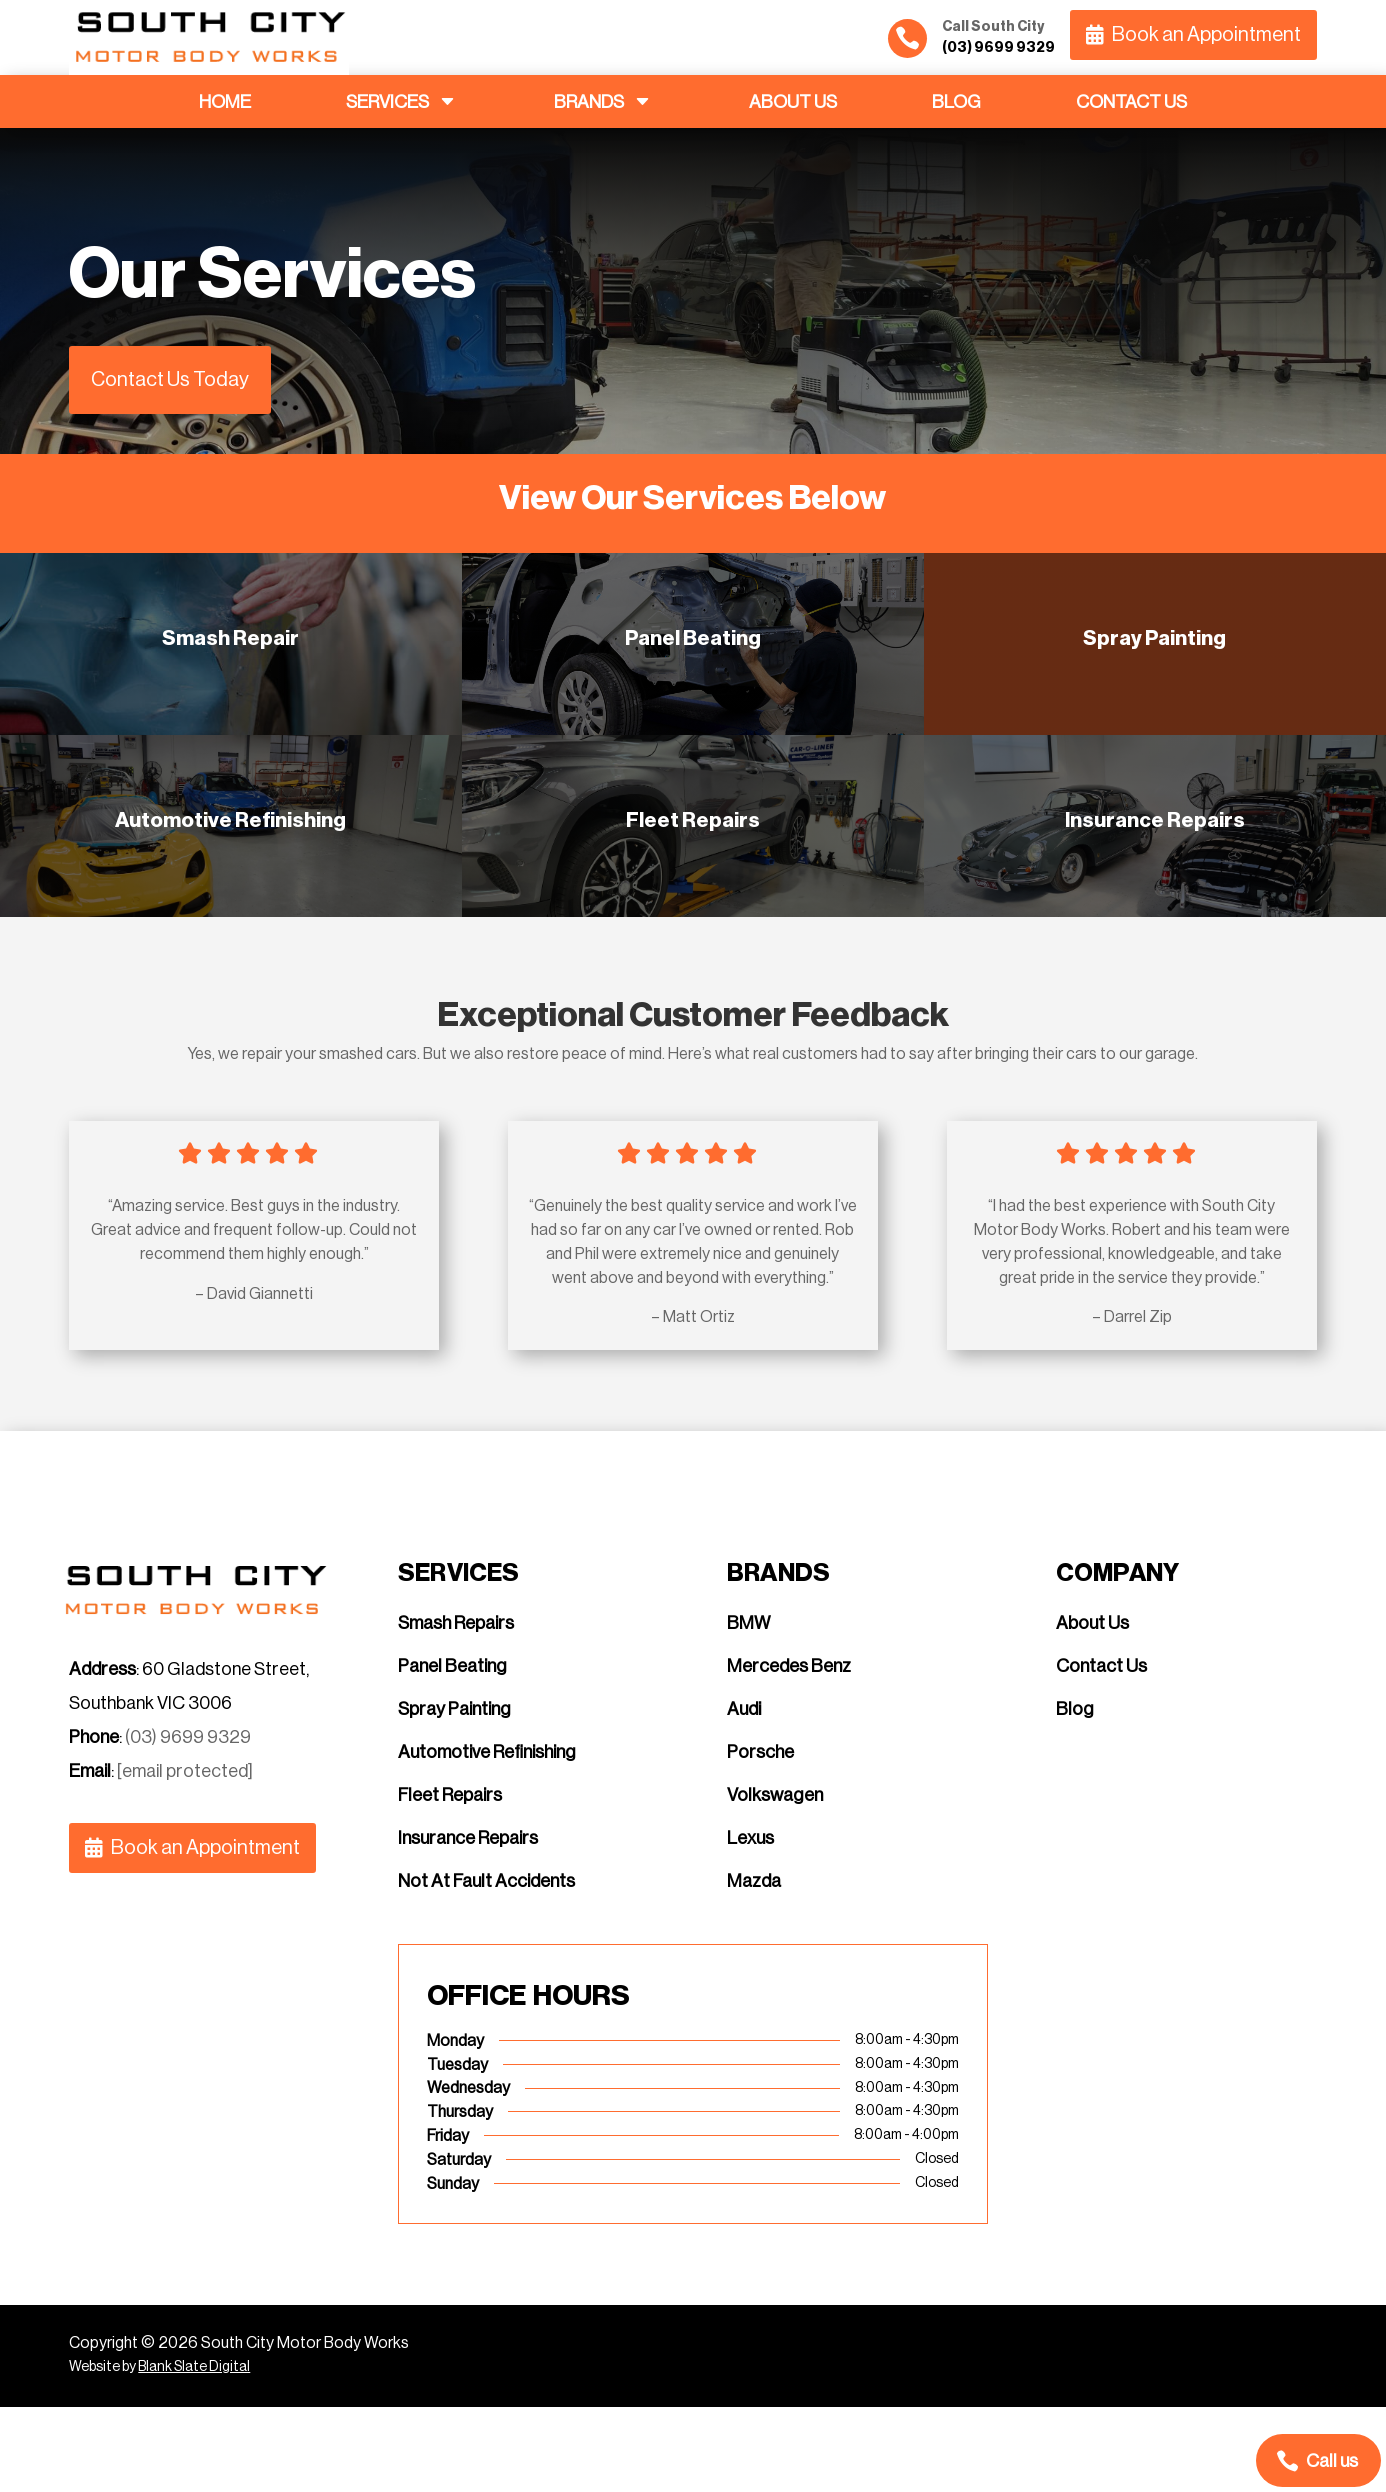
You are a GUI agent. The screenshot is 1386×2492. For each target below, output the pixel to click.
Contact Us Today (170, 380)
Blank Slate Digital (194, 2453)
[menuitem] (225, 102)
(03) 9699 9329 (188, 1822)
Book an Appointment (1206, 35)
